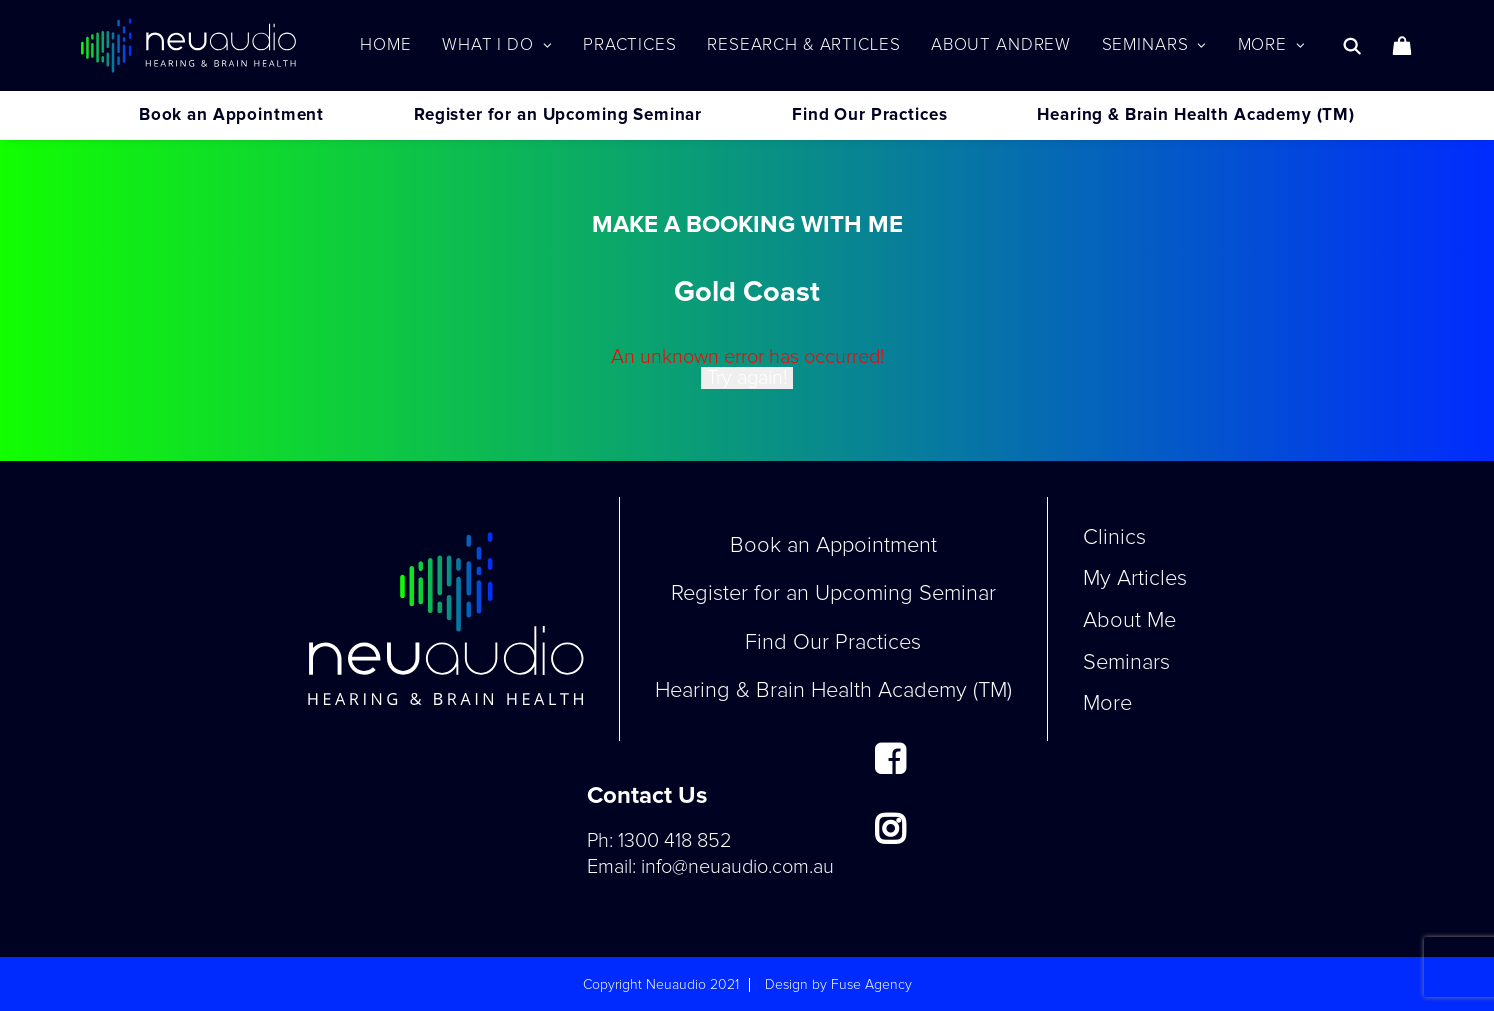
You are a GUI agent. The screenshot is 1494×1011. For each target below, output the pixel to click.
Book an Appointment (231, 115)
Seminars (1155, 45)
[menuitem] (385, 45)
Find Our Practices (869, 115)
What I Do (497, 45)
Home (385, 45)
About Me (1129, 621)
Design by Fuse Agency (838, 985)
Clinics (1114, 538)
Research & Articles (803, 45)
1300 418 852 (675, 841)
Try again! (747, 378)
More (1272, 45)
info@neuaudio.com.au (737, 867)
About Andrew (1001, 45)
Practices (630, 45)
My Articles (1135, 579)
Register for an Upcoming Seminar (558, 115)
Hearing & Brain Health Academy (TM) (1196, 115)
